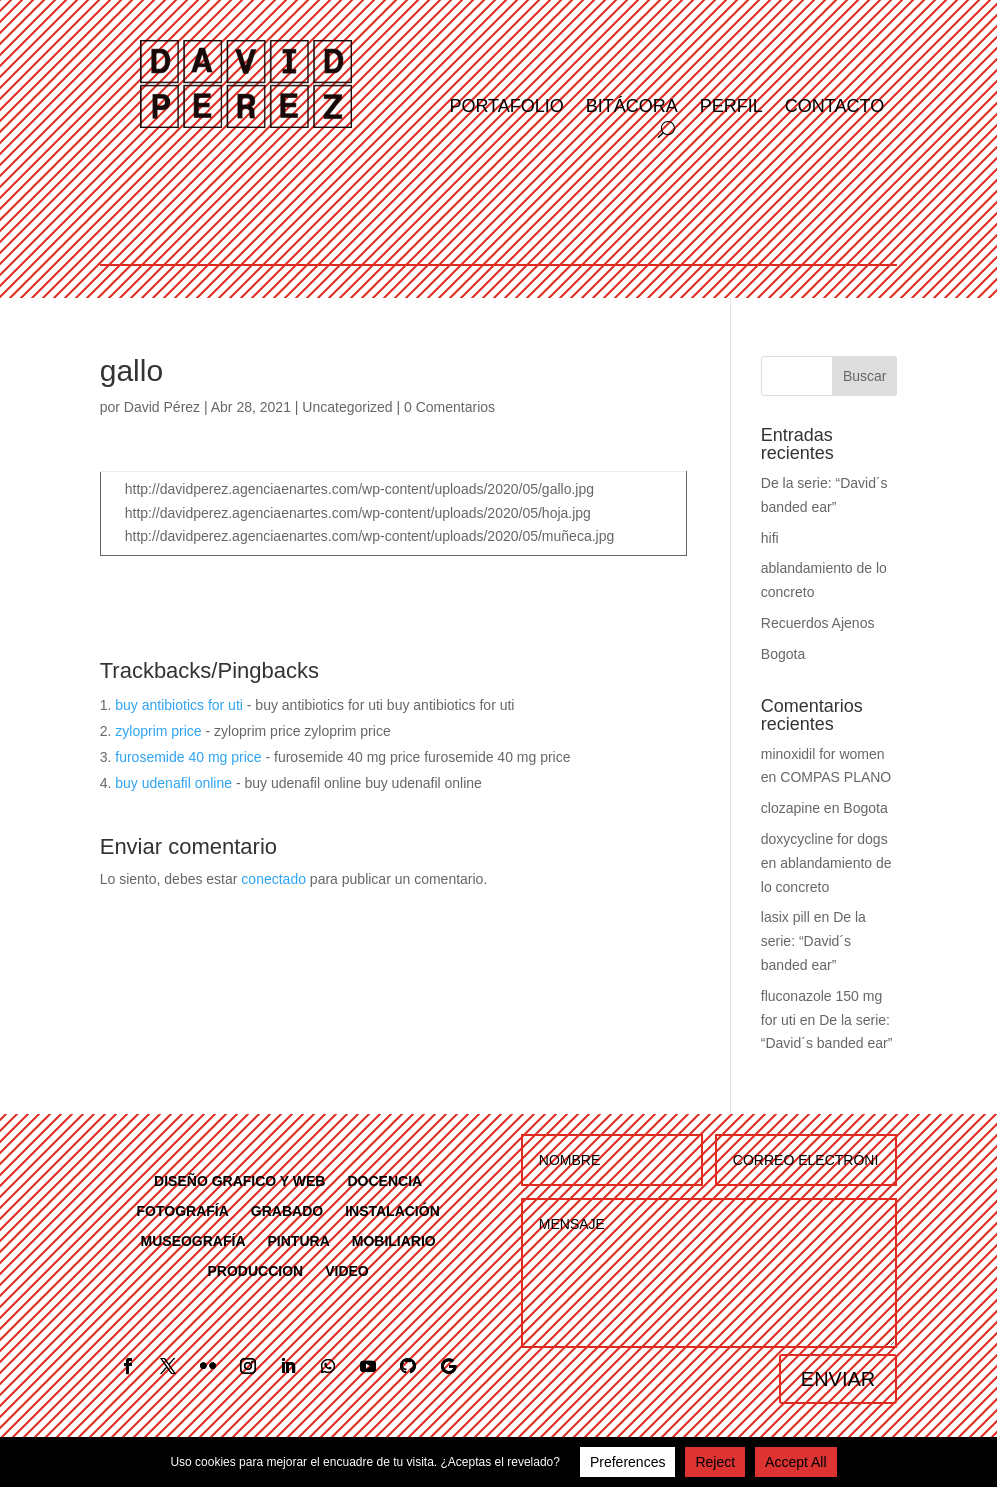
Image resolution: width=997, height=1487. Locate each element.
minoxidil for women (823, 754)
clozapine (790, 808)
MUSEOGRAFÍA (193, 1240)
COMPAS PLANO (835, 777)
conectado (273, 879)
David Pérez (162, 407)
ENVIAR (838, 1379)
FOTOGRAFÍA (183, 1210)
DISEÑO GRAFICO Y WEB (239, 1180)
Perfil (731, 107)
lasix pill (785, 917)
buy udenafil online (173, 783)
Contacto (834, 107)
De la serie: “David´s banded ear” (813, 941)
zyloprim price (158, 731)
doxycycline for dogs (824, 839)
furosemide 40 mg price (188, 757)
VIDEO (347, 1270)
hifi (770, 538)
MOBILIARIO (394, 1240)
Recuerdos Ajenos (818, 623)
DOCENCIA (384, 1180)
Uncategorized (347, 407)
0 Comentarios (449, 407)
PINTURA (299, 1240)
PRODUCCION (256, 1270)
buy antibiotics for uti (179, 705)
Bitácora (632, 107)
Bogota (783, 654)
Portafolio (506, 107)
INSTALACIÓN (392, 1210)
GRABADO (287, 1210)
